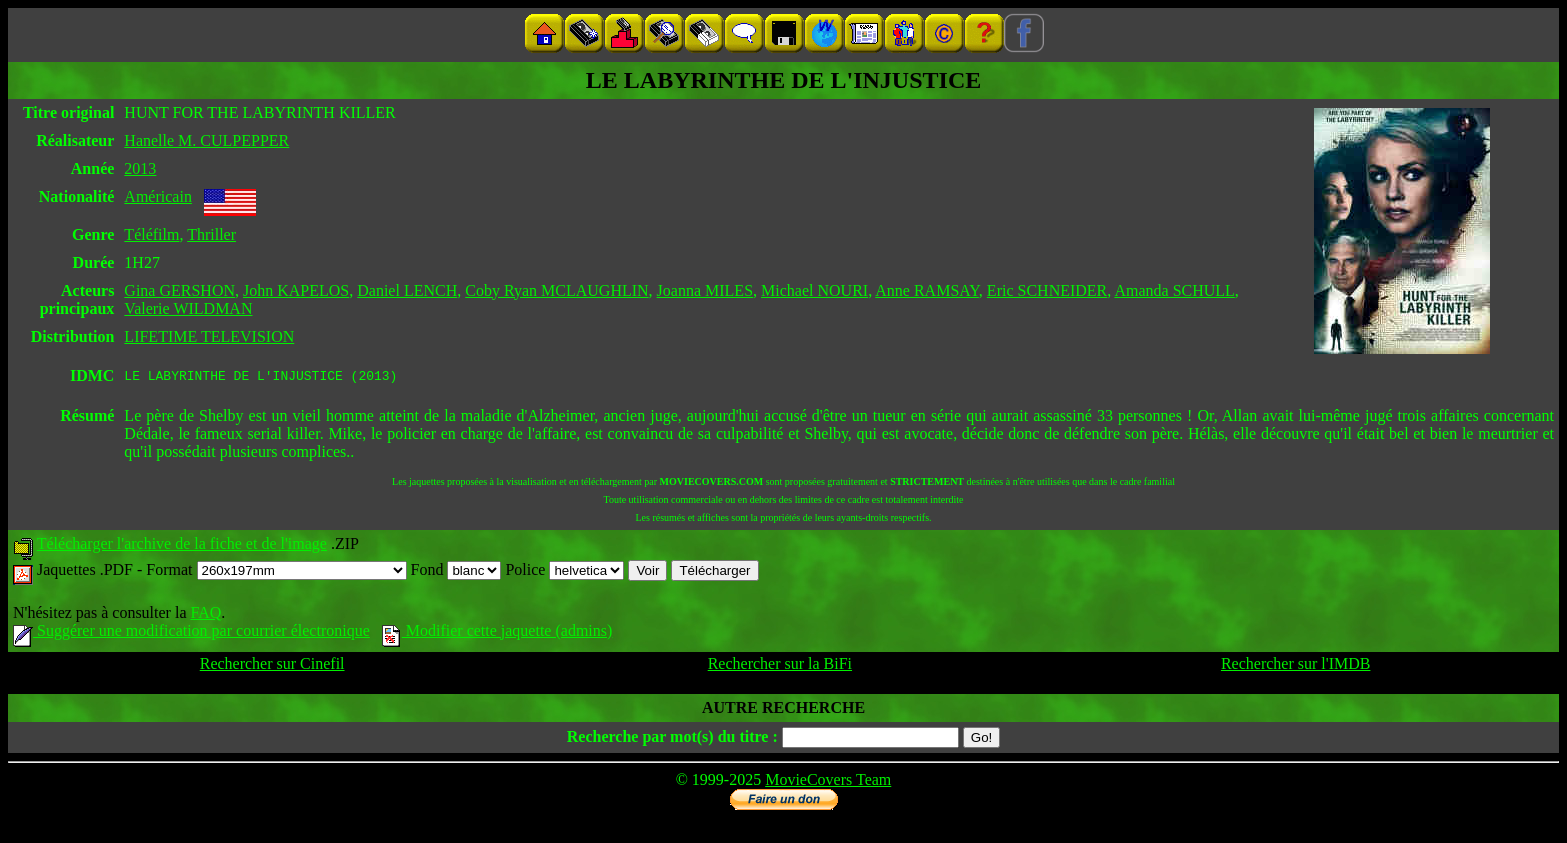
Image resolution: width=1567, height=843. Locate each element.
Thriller (211, 234)
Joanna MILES (705, 290)
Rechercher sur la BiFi (780, 666)
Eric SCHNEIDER (1047, 290)
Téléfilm (151, 234)
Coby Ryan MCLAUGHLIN (556, 290)
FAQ (205, 615)
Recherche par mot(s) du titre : (672, 739)
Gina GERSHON (179, 290)
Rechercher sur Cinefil (272, 666)
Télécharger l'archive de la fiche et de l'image (182, 546)
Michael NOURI (814, 290)
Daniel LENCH (407, 290)
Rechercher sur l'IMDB (1296, 666)
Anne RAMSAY (927, 290)
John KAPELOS (296, 290)
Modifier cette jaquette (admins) (497, 633)
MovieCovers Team (828, 782)
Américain (158, 196)
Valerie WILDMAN (188, 308)
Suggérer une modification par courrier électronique (191, 633)
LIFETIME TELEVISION (209, 336)
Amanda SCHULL (1174, 290)
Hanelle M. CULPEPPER (206, 140)
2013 (140, 168)
